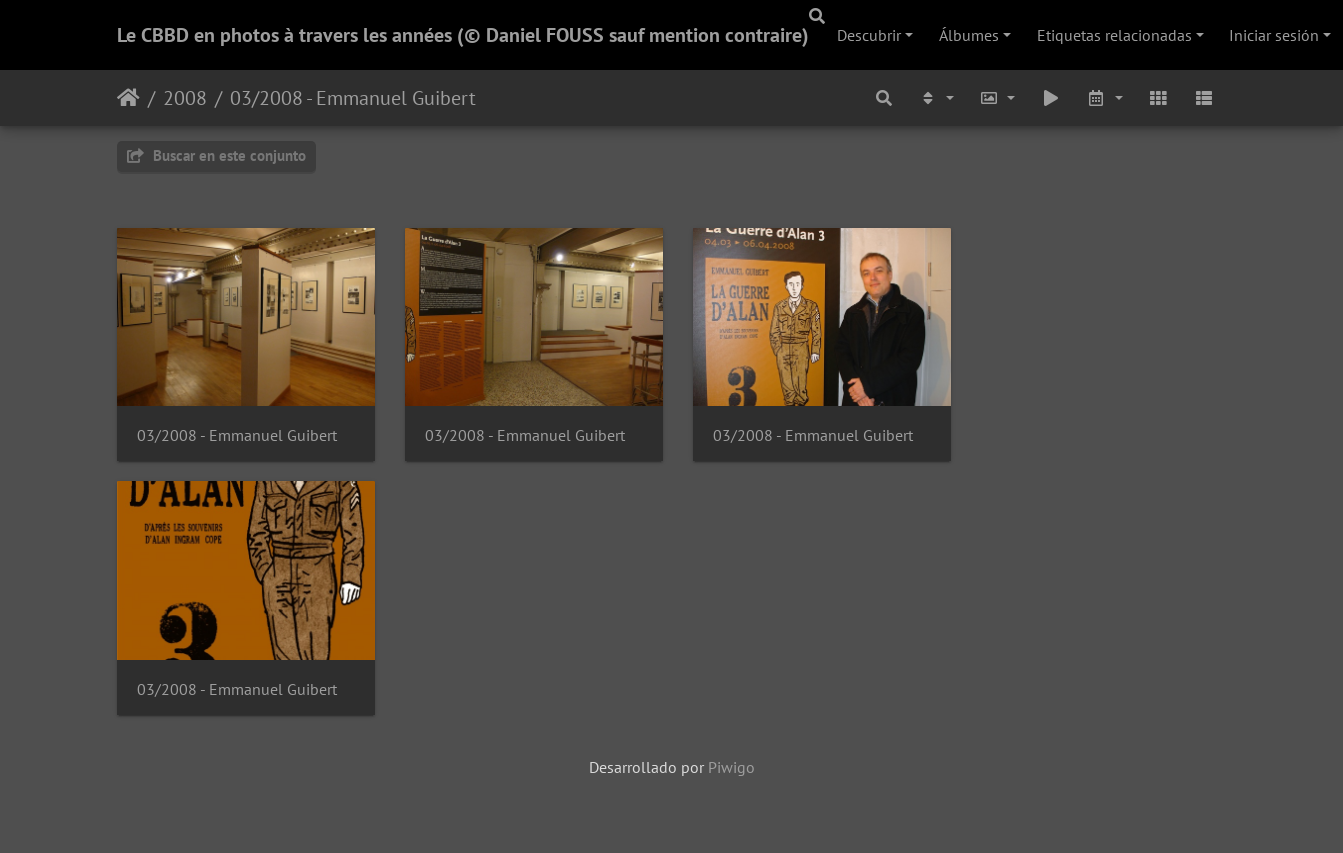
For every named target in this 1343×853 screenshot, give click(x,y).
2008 (185, 98)
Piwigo (731, 770)
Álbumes (969, 35)
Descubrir (869, 35)
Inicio (128, 98)
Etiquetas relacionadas (1114, 35)
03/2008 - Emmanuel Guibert (353, 98)
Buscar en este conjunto (216, 155)
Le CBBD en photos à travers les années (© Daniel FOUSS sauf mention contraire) (463, 35)
